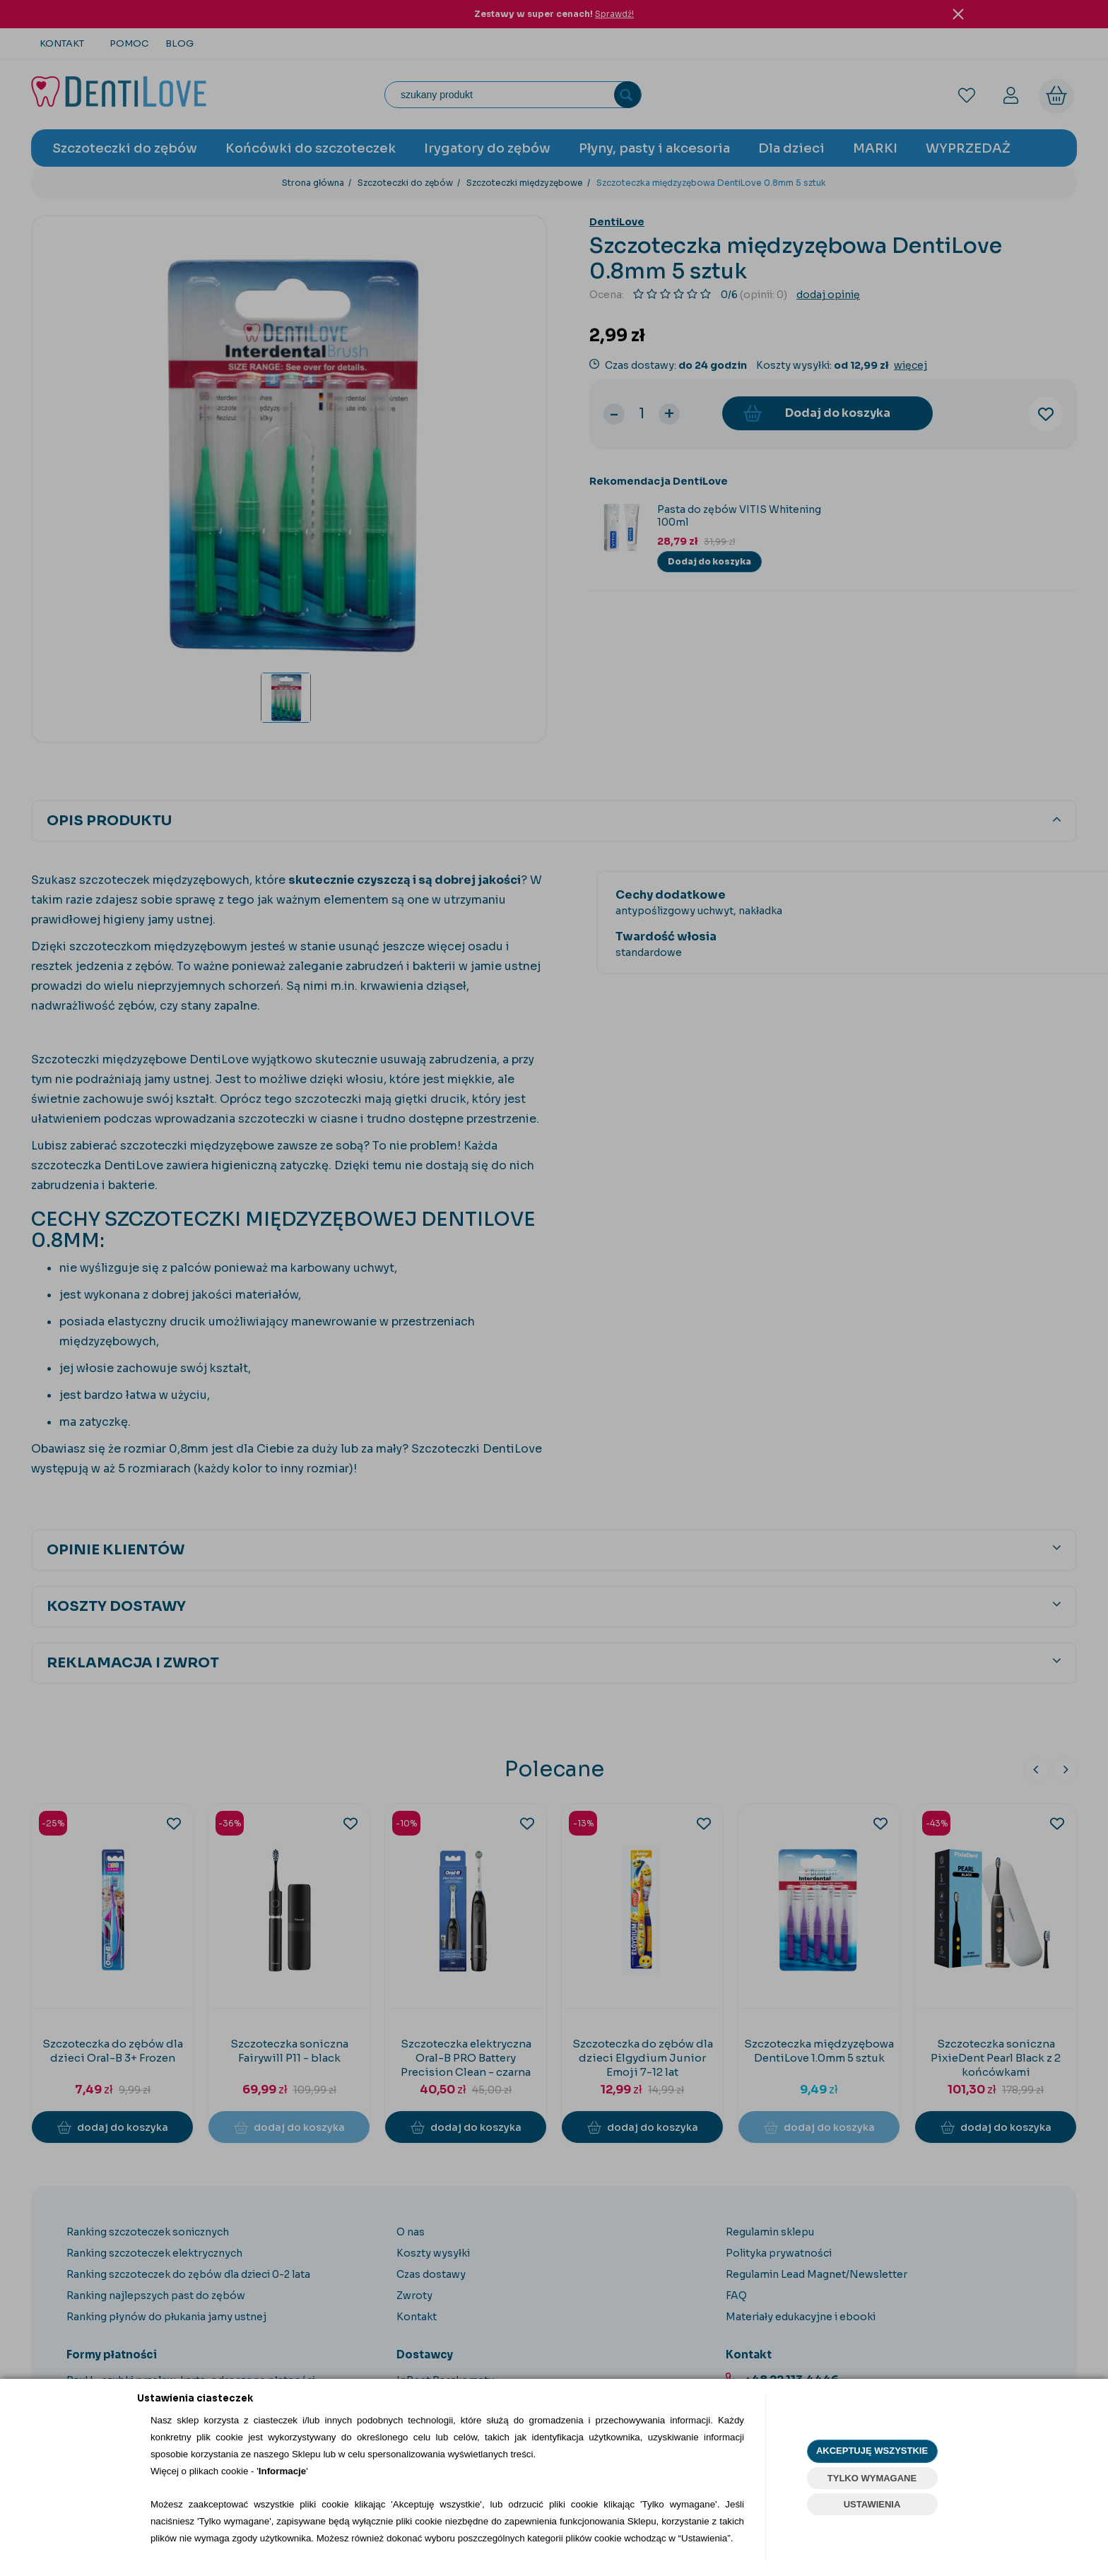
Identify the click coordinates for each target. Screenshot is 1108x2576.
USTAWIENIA (872, 2504)
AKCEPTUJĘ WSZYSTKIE (872, 2450)
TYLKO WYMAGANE (872, 2478)
